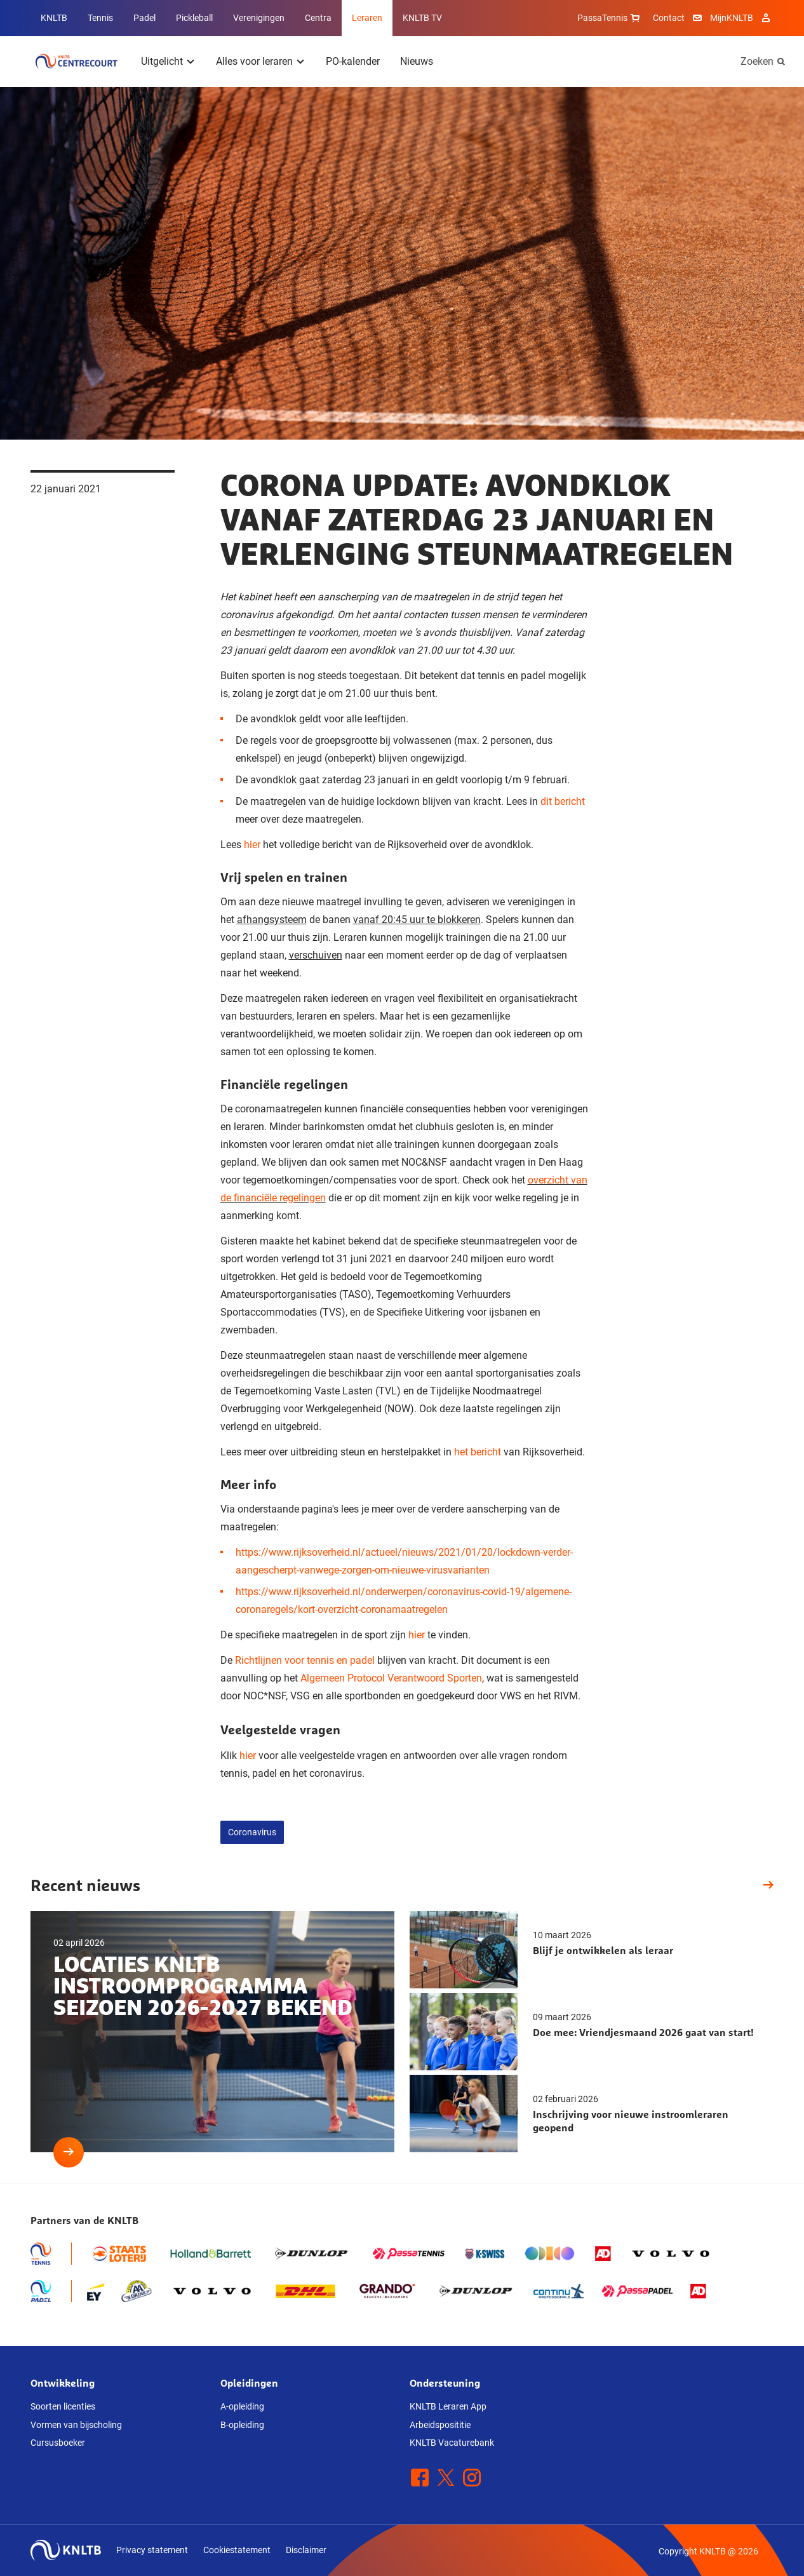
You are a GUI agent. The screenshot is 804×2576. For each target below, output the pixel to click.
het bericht (477, 1452)
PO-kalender (353, 61)
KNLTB (54, 18)
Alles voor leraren (254, 61)
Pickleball (194, 18)
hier (252, 845)
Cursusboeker (57, 2443)
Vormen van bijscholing (76, 2425)
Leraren (367, 18)
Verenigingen (259, 18)
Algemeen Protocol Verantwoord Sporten (391, 1678)
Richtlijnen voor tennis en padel (305, 1660)
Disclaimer (306, 2550)
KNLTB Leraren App (448, 2406)
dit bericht (562, 801)
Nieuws (416, 61)
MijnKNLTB (731, 18)
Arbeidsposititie (440, 2425)
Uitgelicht (162, 61)
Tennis (100, 18)
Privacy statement (152, 2550)
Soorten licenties (62, 2406)
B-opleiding (242, 2425)
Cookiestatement (237, 2550)
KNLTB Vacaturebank (452, 2443)
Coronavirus (252, 1832)
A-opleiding (242, 2406)
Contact (669, 18)
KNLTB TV (422, 18)
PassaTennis (610, 18)
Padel (144, 18)
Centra (318, 18)
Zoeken (757, 61)
